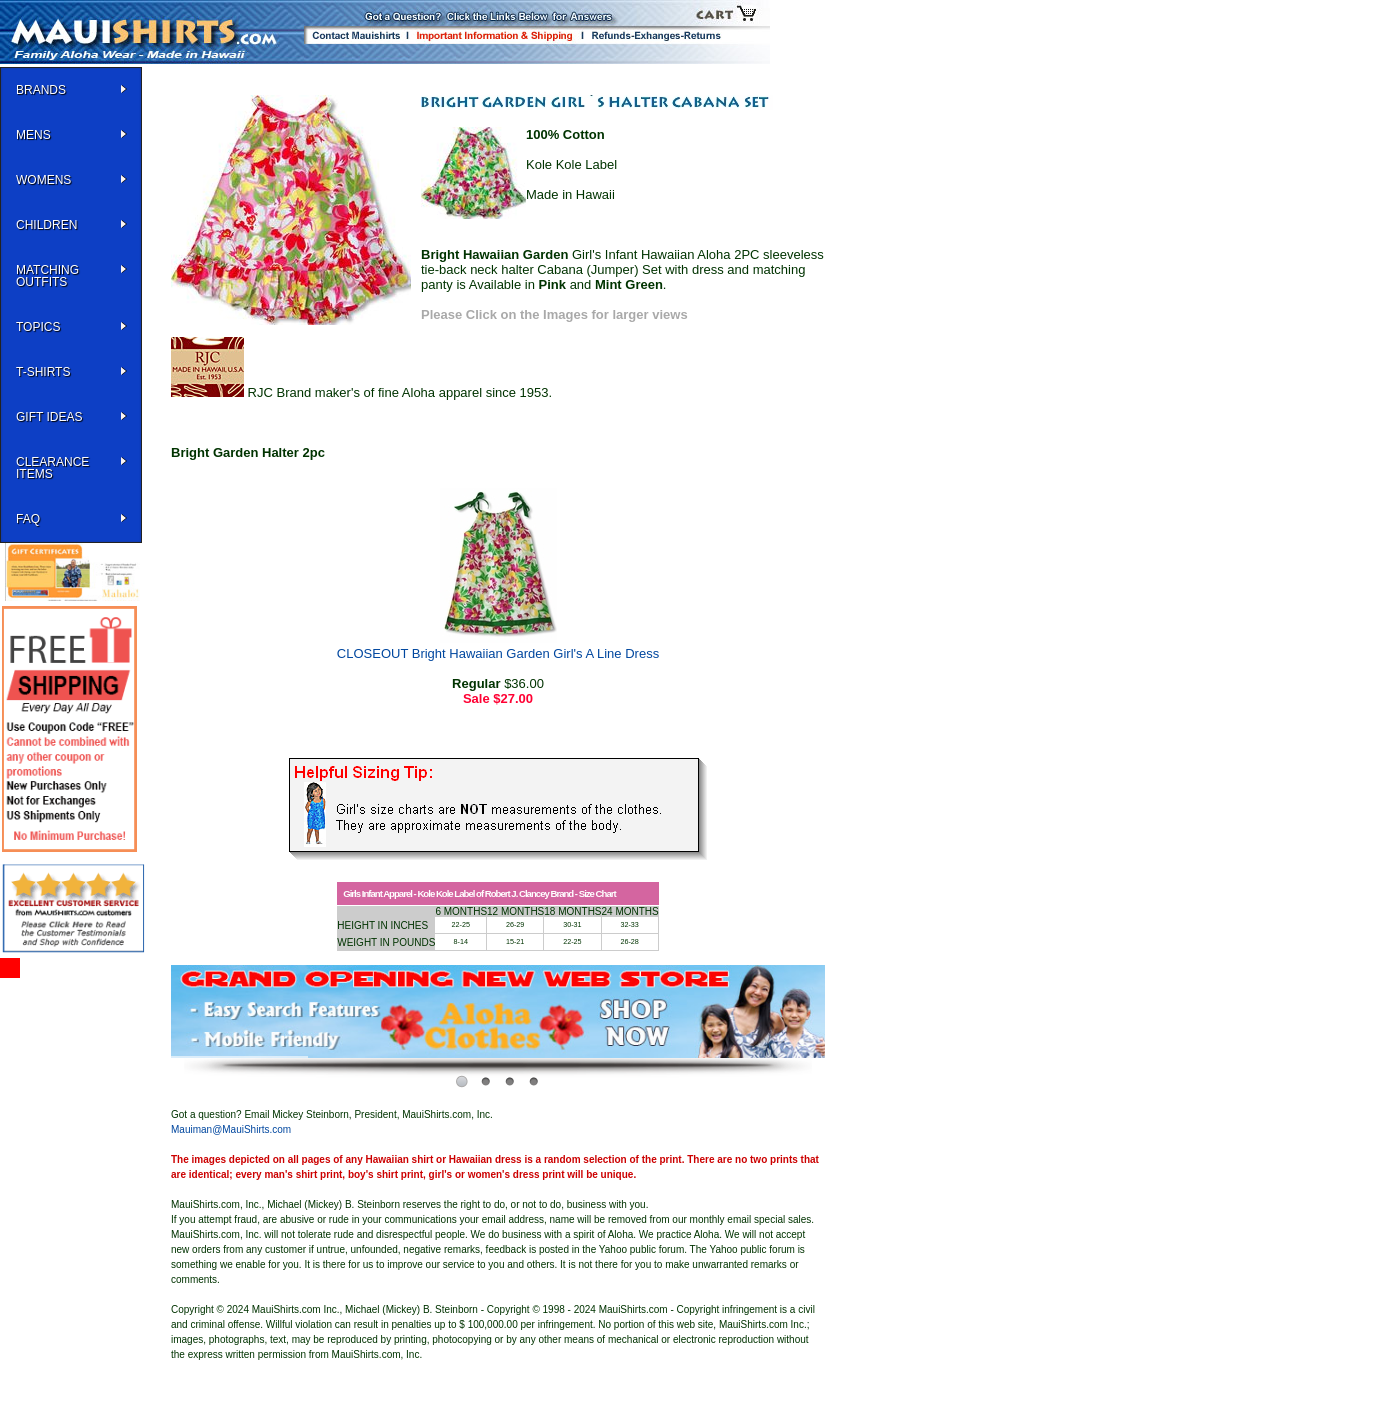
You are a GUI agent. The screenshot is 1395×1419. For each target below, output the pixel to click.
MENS (33, 135)
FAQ (28, 519)
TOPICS (38, 327)
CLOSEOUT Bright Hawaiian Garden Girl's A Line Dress (498, 653)
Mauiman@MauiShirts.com (231, 1129)
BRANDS (41, 90)
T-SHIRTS (43, 372)
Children (46, 225)
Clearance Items (52, 468)
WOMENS (43, 180)
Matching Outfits (47, 276)
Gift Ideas (49, 417)
